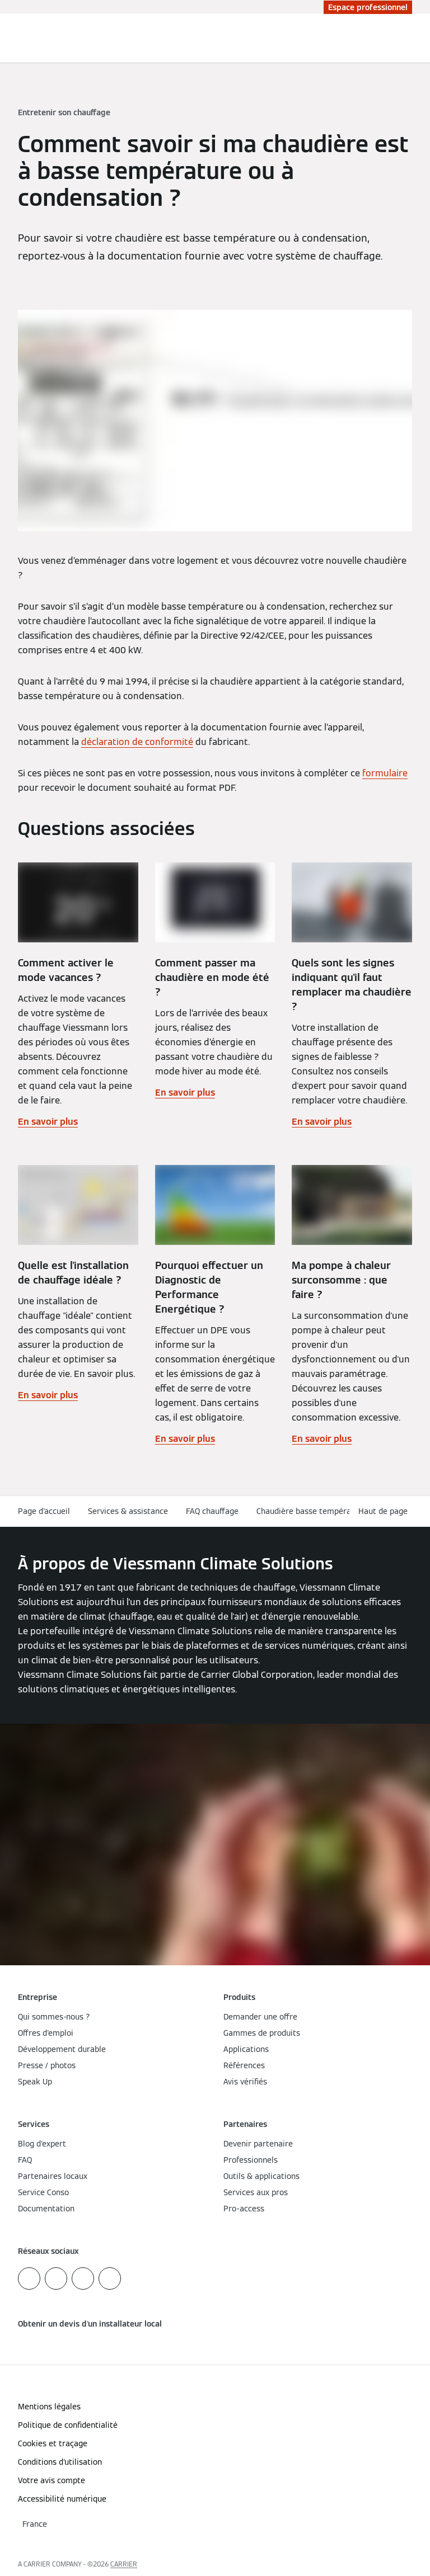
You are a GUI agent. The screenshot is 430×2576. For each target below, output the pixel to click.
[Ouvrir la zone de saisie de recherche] (398, 38)
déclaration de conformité (137, 742)
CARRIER (123, 2564)
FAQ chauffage (212, 1511)
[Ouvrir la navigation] (415, 38)
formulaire (385, 773)
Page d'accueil (44, 1511)
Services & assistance (128, 1511)
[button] (385, 1511)
